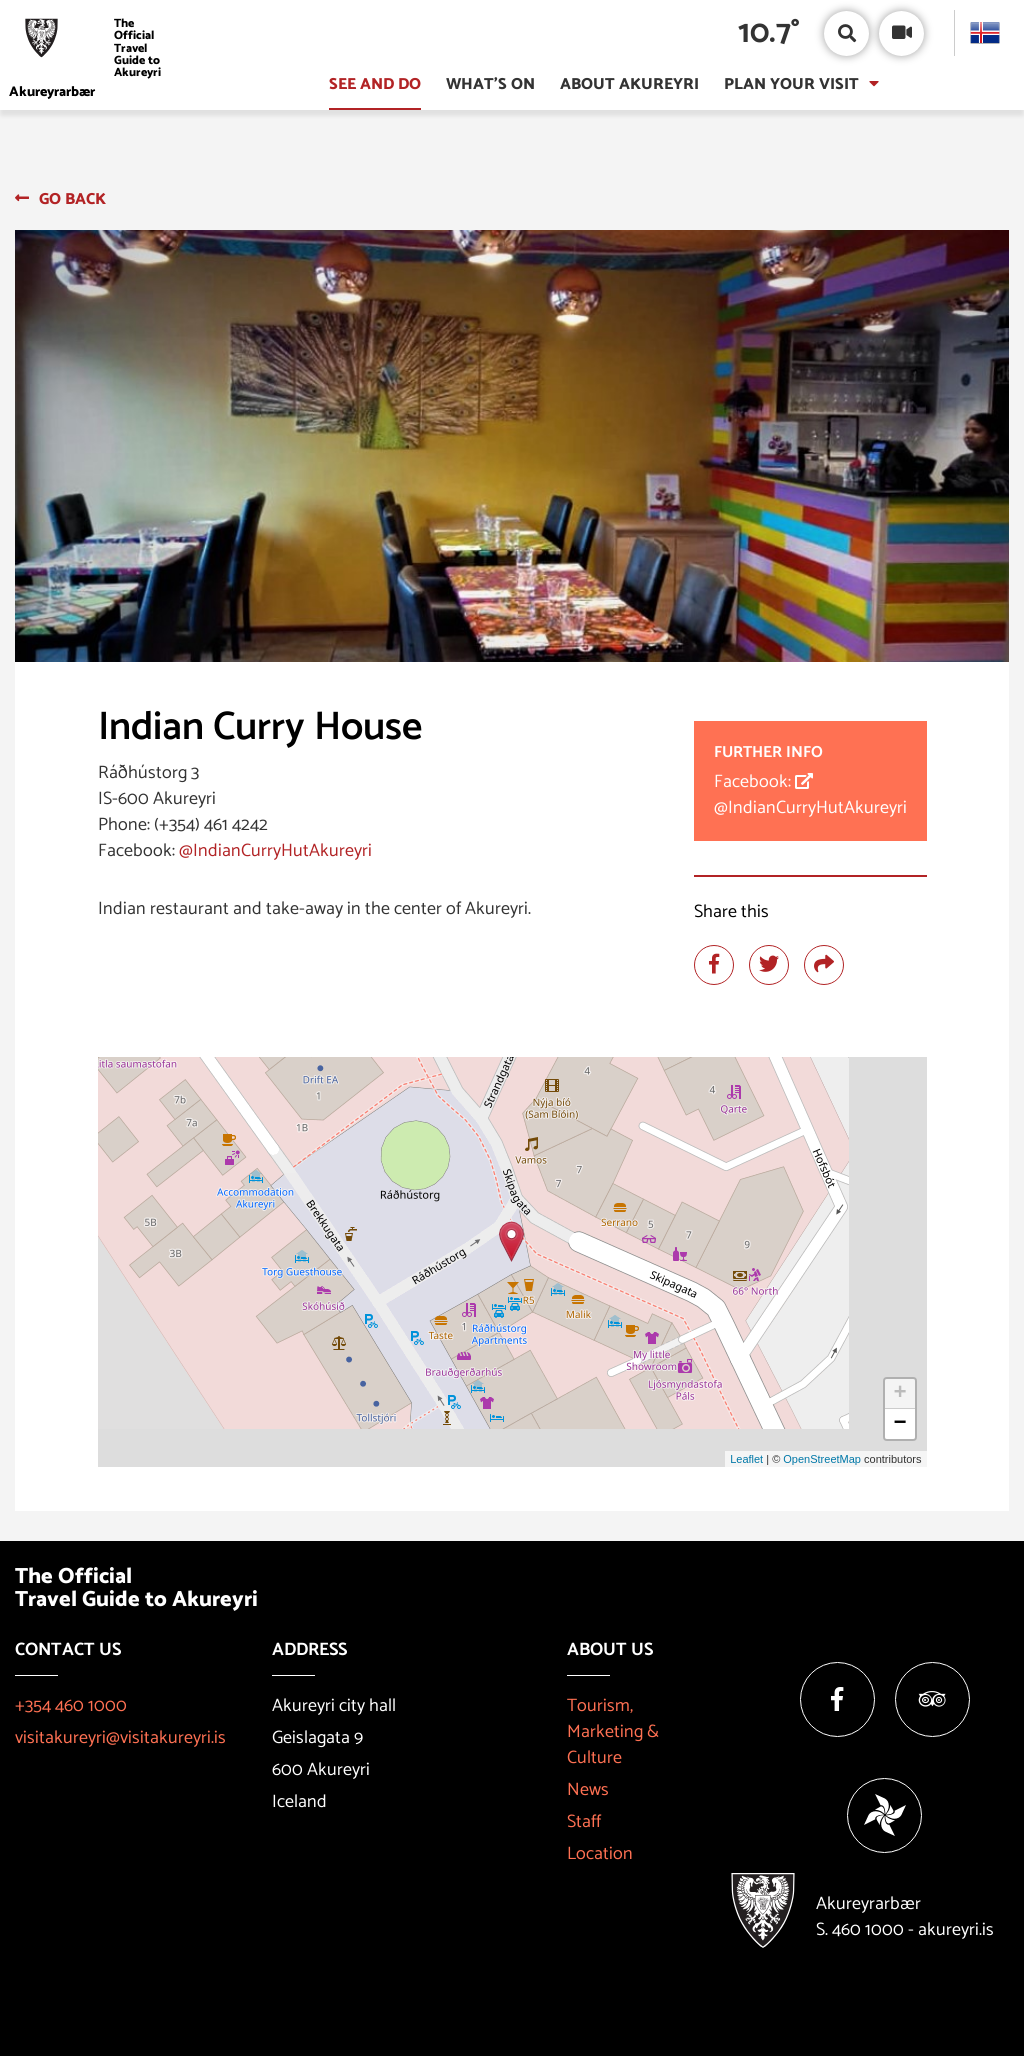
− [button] (899, 1424)
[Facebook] (837, 1699)
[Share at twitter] (769, 965)
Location (600, 1854)
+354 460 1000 (71, 1706)
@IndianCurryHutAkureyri (275, 851)
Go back (72, 199)
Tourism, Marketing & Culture (613, 1732)
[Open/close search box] (846, 33)
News (588, 1790)
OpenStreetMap (822, 1459)
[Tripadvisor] (932, 1699)
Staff (584, 1822)
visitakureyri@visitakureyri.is (120, 1738)
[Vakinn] (884, 1815)
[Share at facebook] (714, 965)
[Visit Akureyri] (92, 48)
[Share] (824, 965)
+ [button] (899, 1394)
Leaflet (746, 1459)
